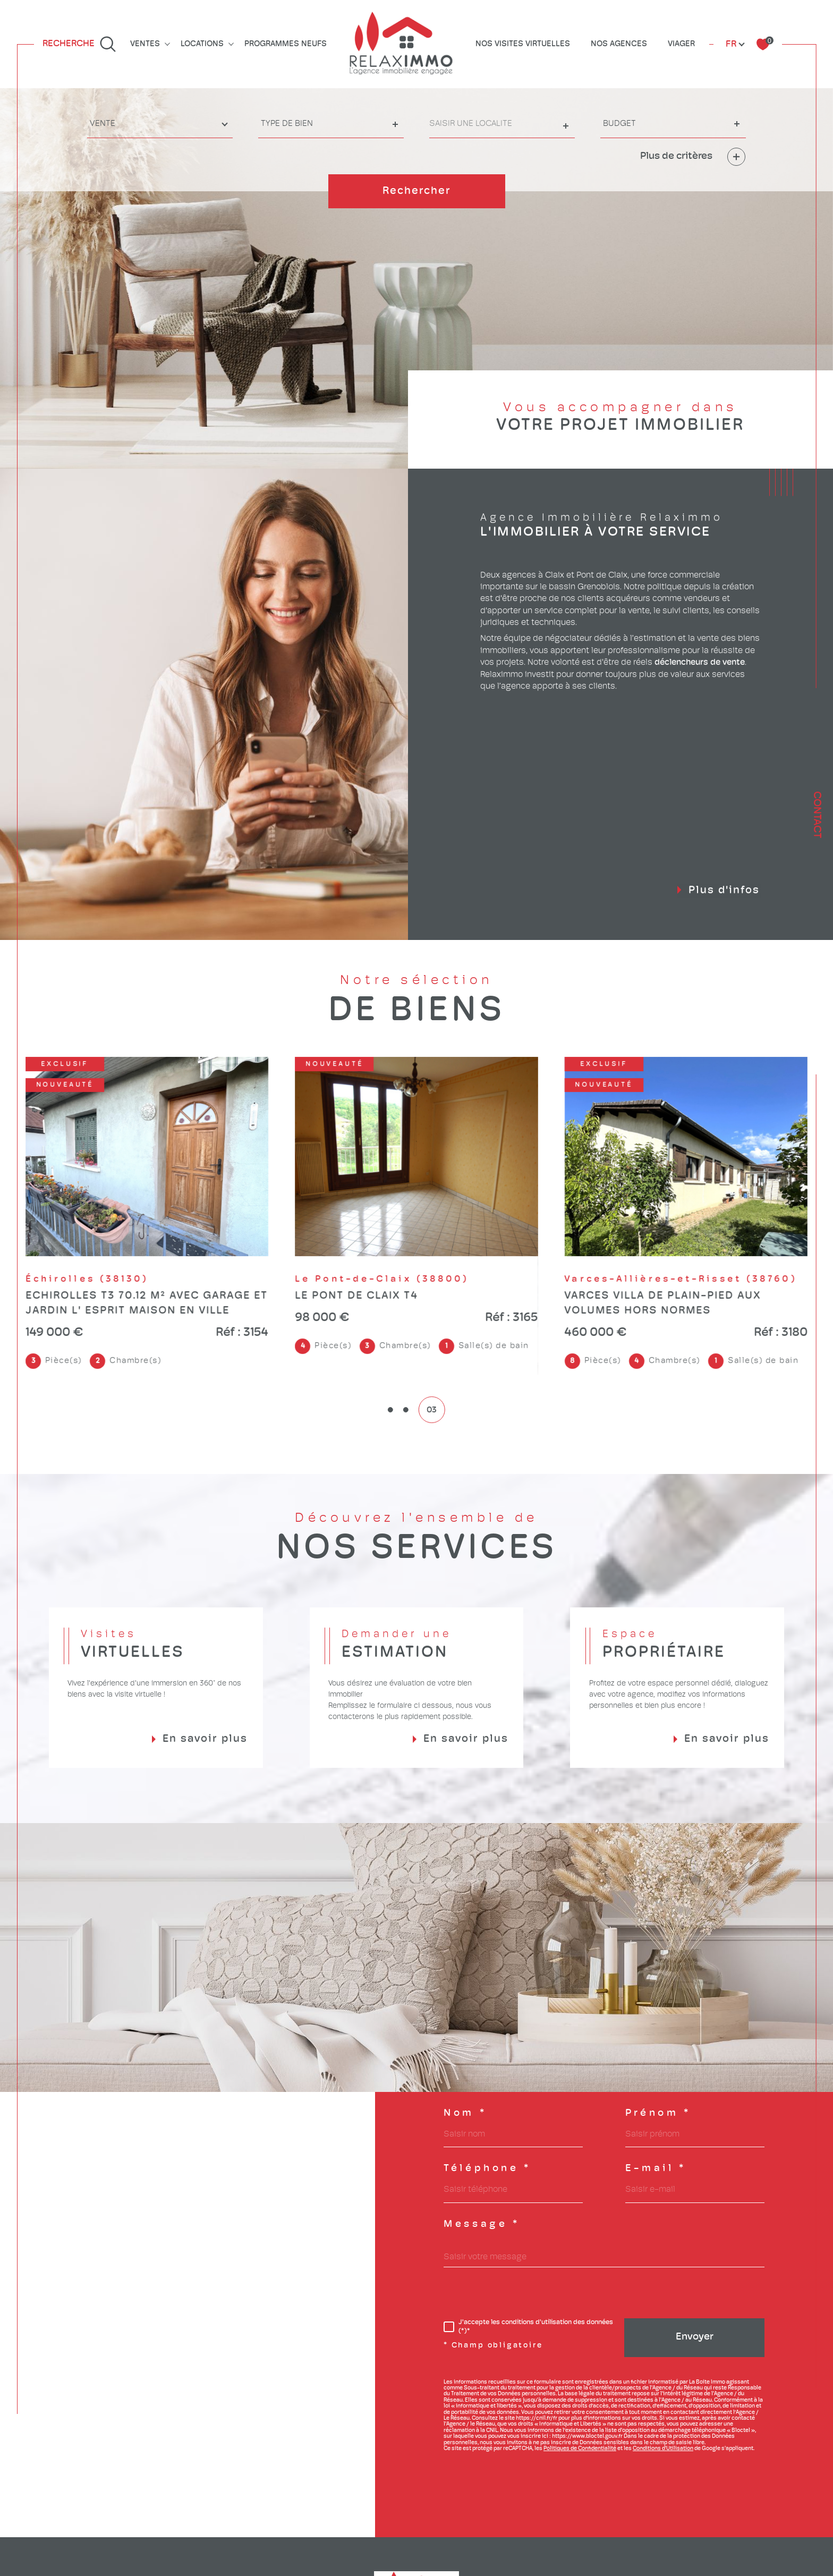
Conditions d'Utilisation (663, 2449)
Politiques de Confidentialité (579, 2449)
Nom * (465, 2114)
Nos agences (619, 44)
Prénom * (658, 2114)
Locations (202, 44)
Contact (816, 814)
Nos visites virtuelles (522, 44)
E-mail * (655, 2169)
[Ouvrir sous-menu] (167, 43)
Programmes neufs (285, 44)
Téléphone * (487, 2169)
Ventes (145, 44)
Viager (681, 44)
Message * (482, 2225)
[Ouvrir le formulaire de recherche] (79, 44)
